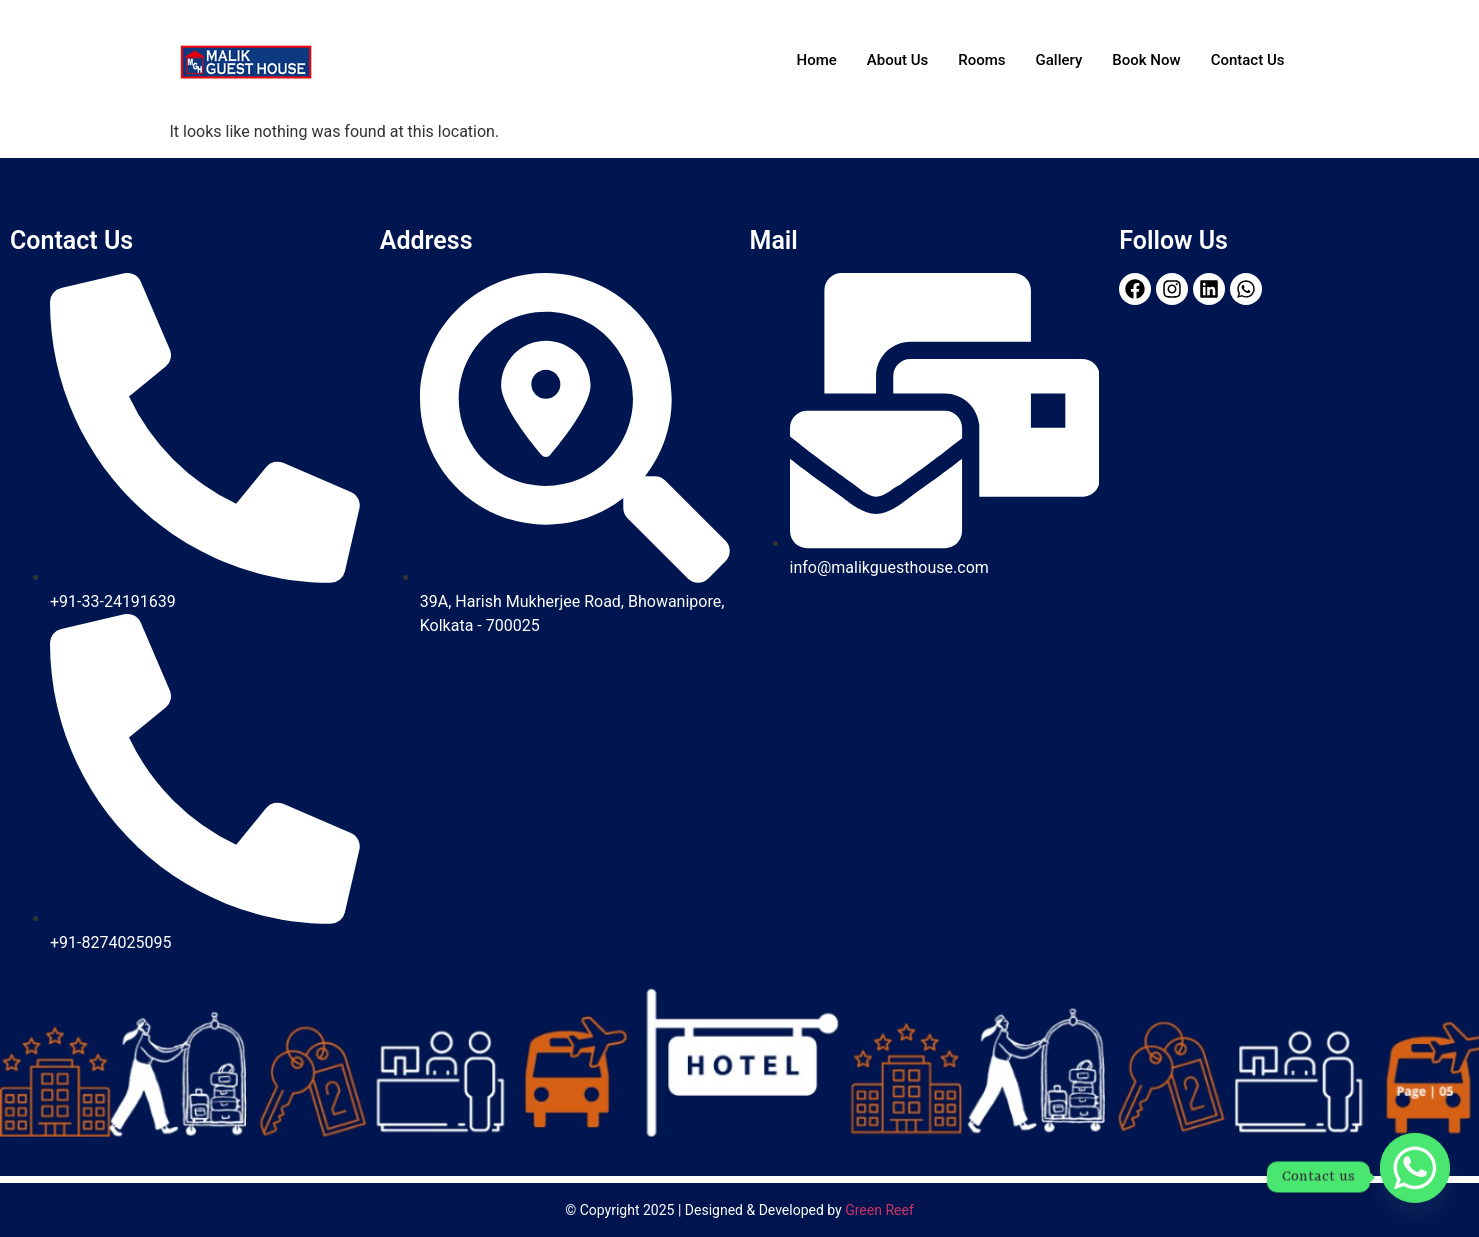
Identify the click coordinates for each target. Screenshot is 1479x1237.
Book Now (1146, 60)
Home (817, 60)
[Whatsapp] (1415, 1177)
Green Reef (879, 1210)
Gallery (1059, 60)
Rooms (981, 60)
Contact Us (1248, 60)
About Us (898, 60)
